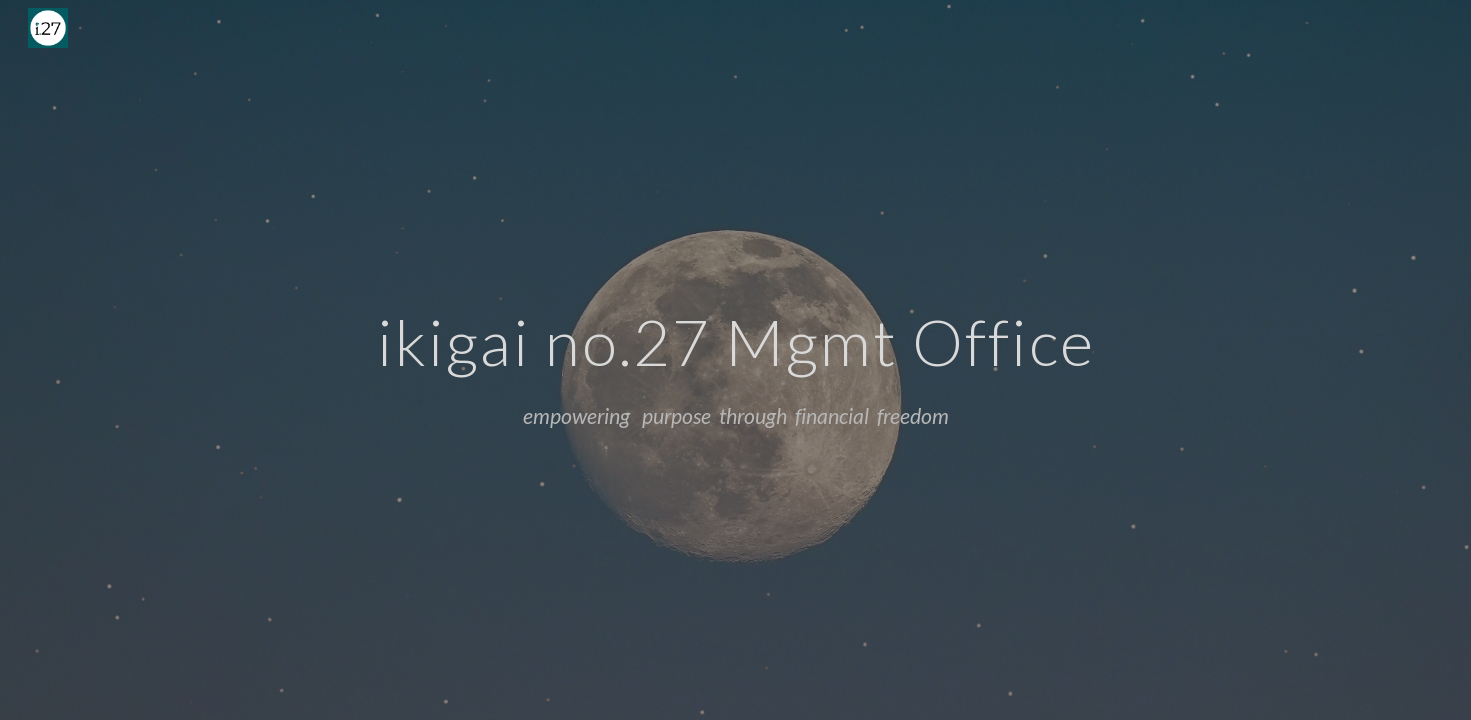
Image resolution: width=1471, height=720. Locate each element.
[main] (735, 333)
